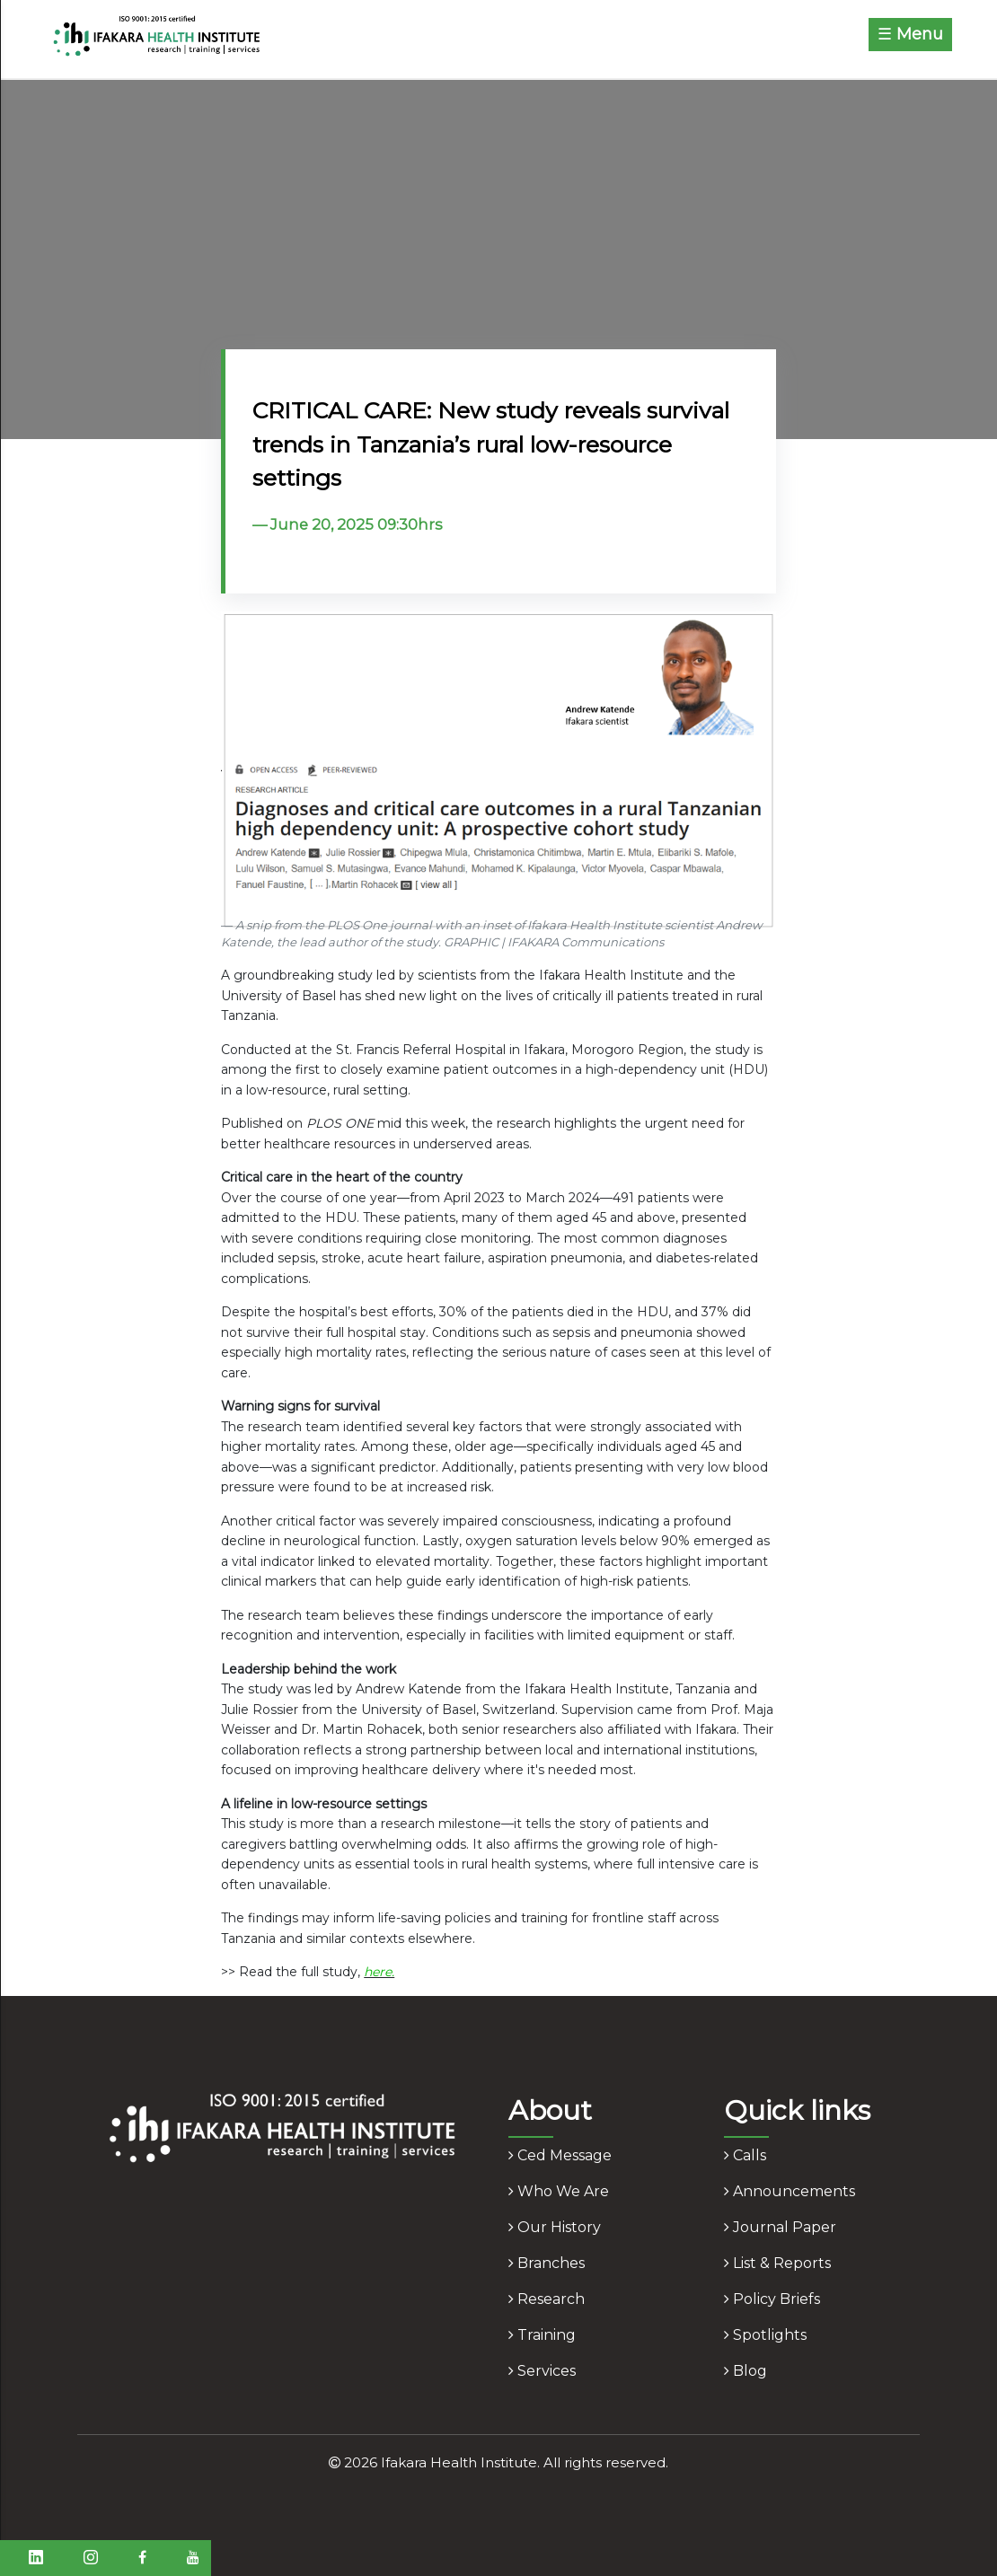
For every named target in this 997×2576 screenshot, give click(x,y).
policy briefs (772, 2299)
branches (546, 2263)
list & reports (777, 2263)
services (542, 2370)
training (542, 2334)
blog (745, 2370)
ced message (560, 2155)
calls (745, 2155)
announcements (789, 2191)
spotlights (765, 2334)
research (546, 2299)
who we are (558, 2191)
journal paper (780, 2227)
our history (554, 2227)
